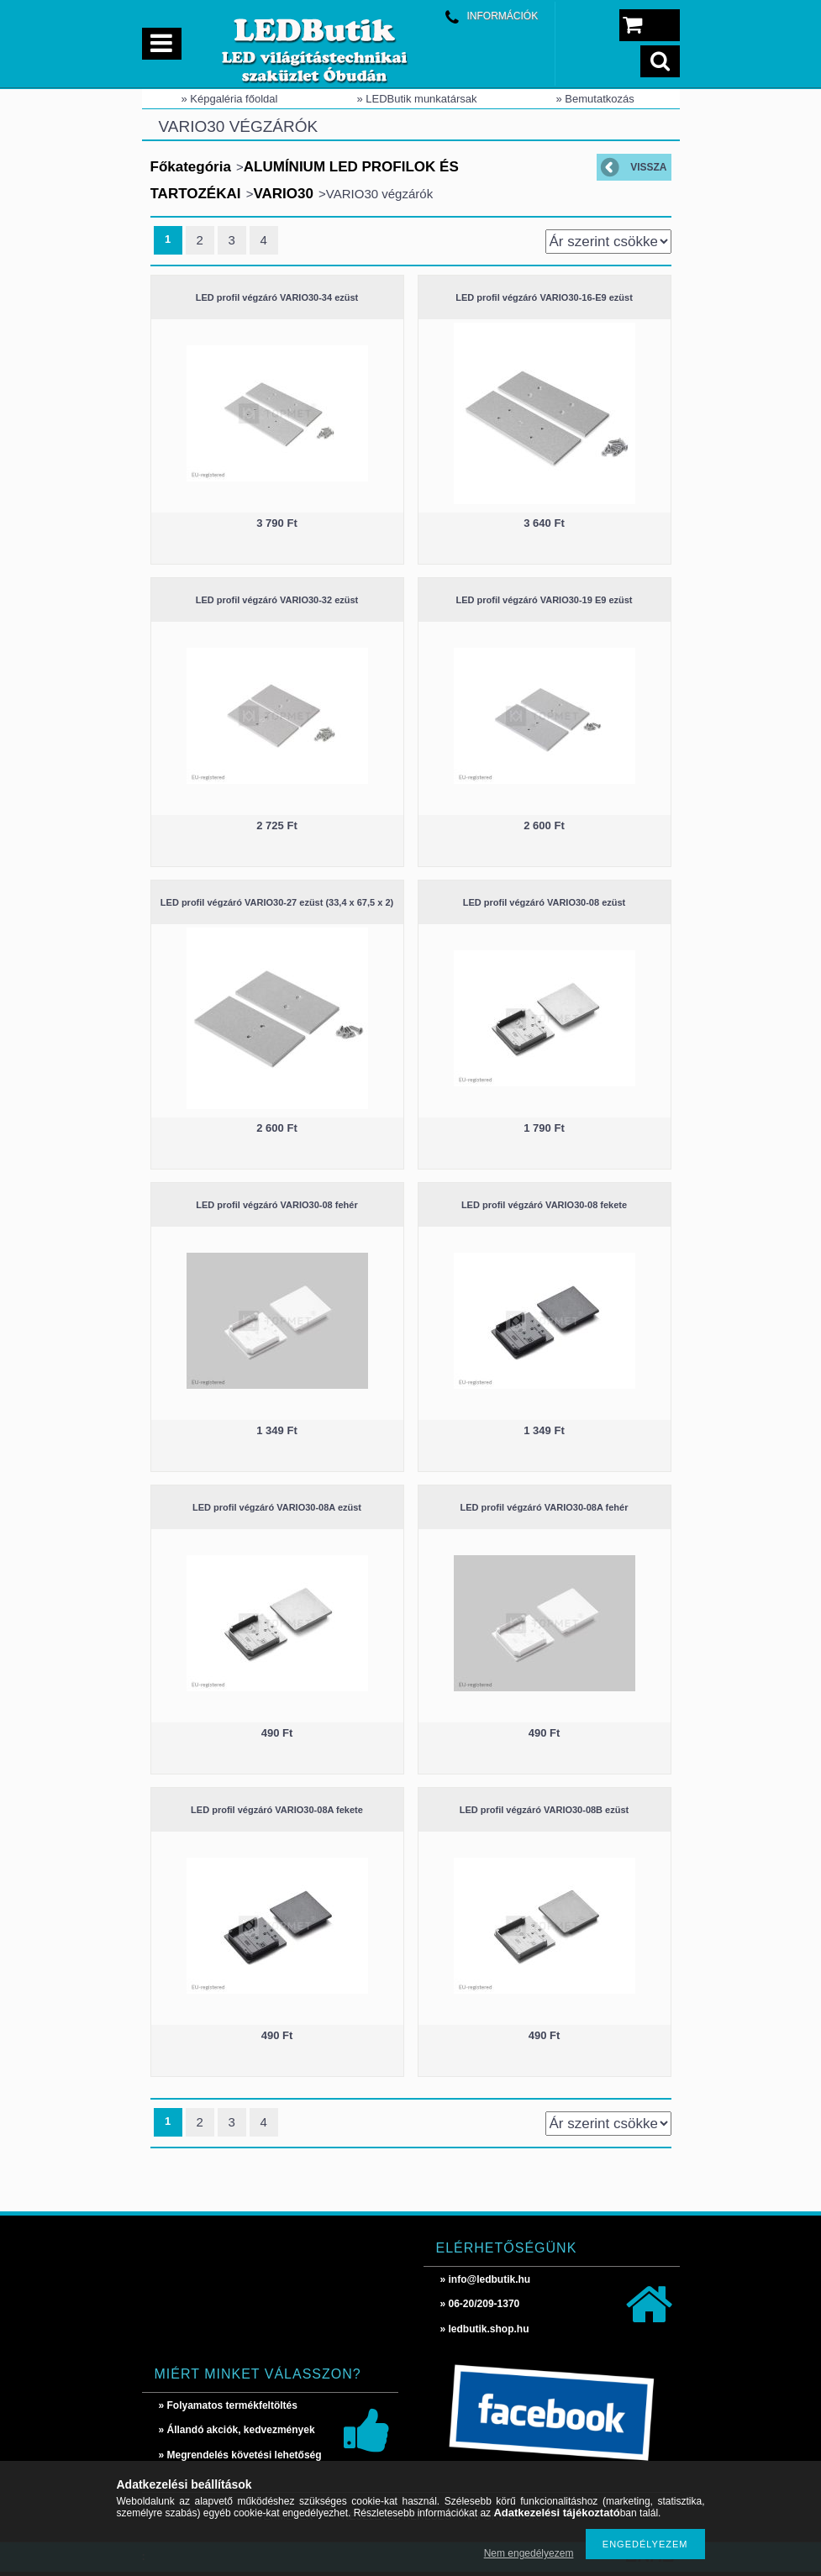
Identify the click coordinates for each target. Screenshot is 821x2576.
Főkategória (190, 167)
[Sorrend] (608, 241)
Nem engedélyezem (529, 2553)
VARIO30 (283, 194)
